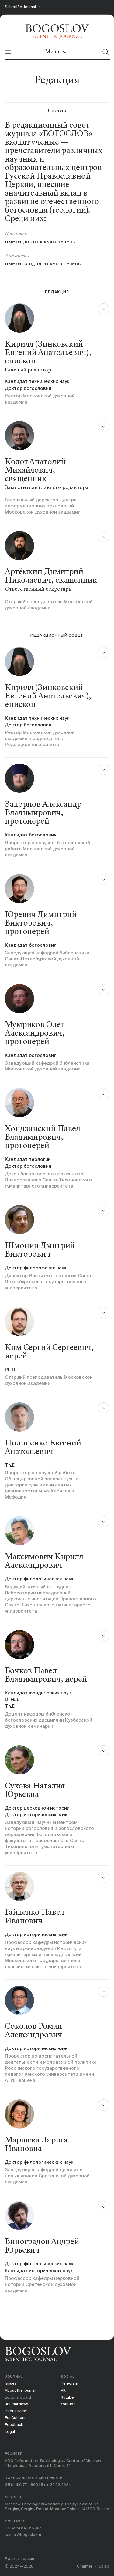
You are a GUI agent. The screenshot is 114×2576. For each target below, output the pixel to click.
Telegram (70, 2378)
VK (63, 2385)
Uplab (103, 2566)
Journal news (17, 2400)
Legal (10, 2429)
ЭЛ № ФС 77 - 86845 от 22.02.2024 (39, 2483)
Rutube (67, 2393)
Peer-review (16, 2407)
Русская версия (20, 2558)
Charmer (83, 2566)
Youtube (69, 2400)
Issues (11, 2378)
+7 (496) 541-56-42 (24, 2526)
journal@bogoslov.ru (23, 2534)
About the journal (21, 2385)
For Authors (16, 2415)
